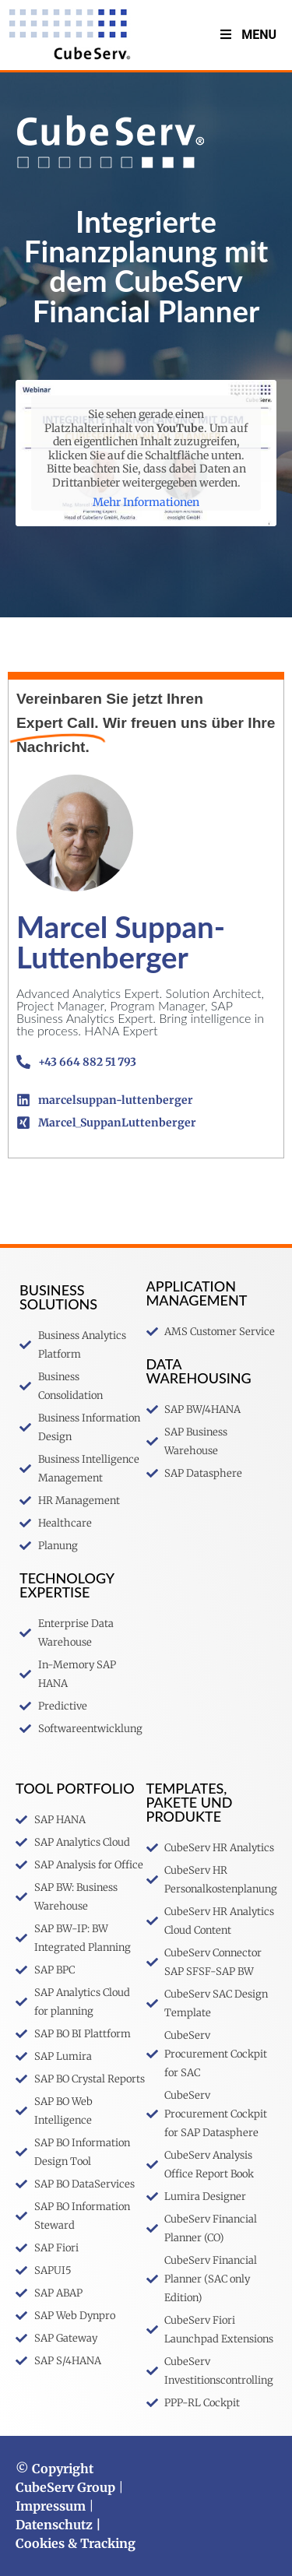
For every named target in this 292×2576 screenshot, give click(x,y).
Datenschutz (54, 2524)
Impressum (51, 2506)
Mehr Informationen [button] (146, 502)
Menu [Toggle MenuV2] (247, 34)
